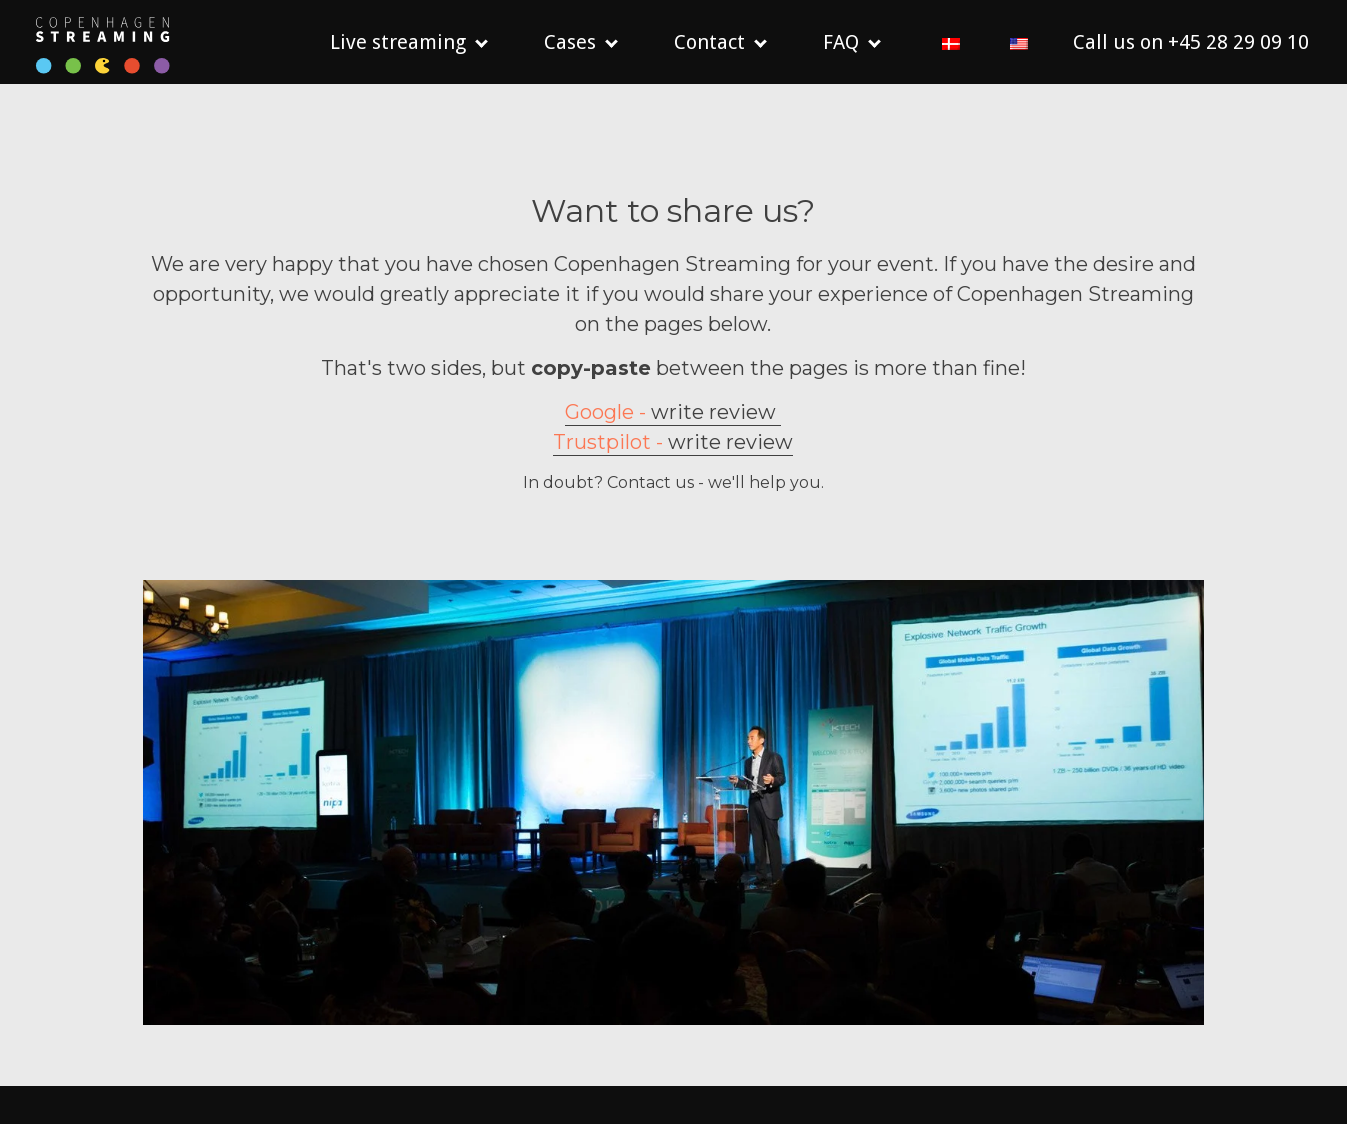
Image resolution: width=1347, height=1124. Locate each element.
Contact (709, 42)
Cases (570, 42)
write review (673, 431)
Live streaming (398, 42)
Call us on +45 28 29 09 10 (1191, 42)
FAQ (841, 42)
